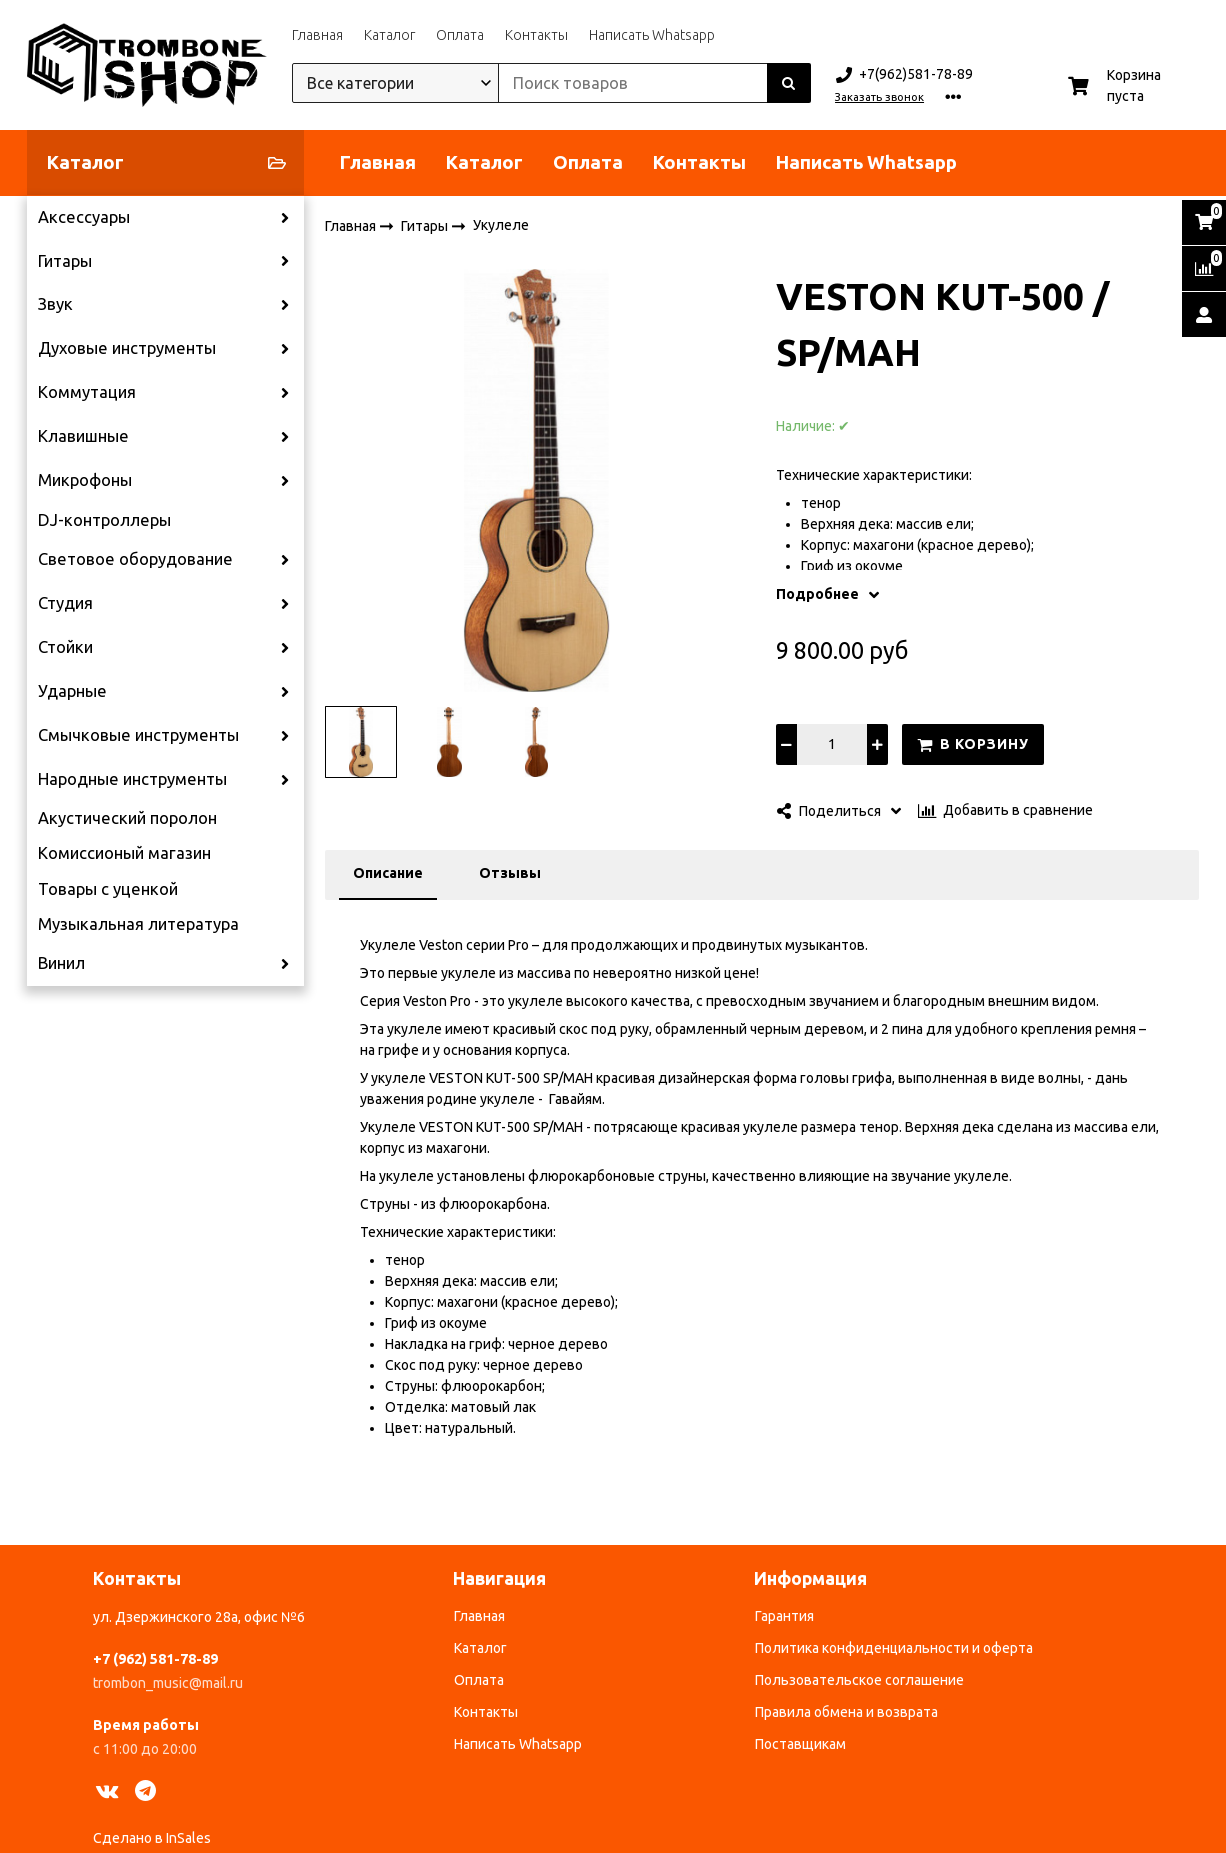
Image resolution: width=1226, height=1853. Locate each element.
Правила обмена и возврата (846, 1712)
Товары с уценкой (108, 889)
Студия (65, 603)
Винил (61, 963)
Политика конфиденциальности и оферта (894, 1648)
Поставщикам (800, 1744)
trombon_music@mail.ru (168, 1683)
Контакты (536, 35)
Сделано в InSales (152, 1838)
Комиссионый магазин (124, 853)
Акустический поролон (127, 818)
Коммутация (87, 392)
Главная (317, 35)
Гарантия (784, 1616)
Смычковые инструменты (138, 735)
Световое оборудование (135, 559)
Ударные (72, 691)
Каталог (389, 35)
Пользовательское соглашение (859, 1680)
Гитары (65, 261)
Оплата (460, 35)
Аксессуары (84, 217)
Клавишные (83, 436)
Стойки (65, 647)
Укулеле (501, 225)
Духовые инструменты (127, 348)
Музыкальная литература (138, 924)
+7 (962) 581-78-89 (155, 1659)
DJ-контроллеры (104, 520)
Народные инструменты (132, 779)
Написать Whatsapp (652, 35)
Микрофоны (85, 480)
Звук (55, 304)
